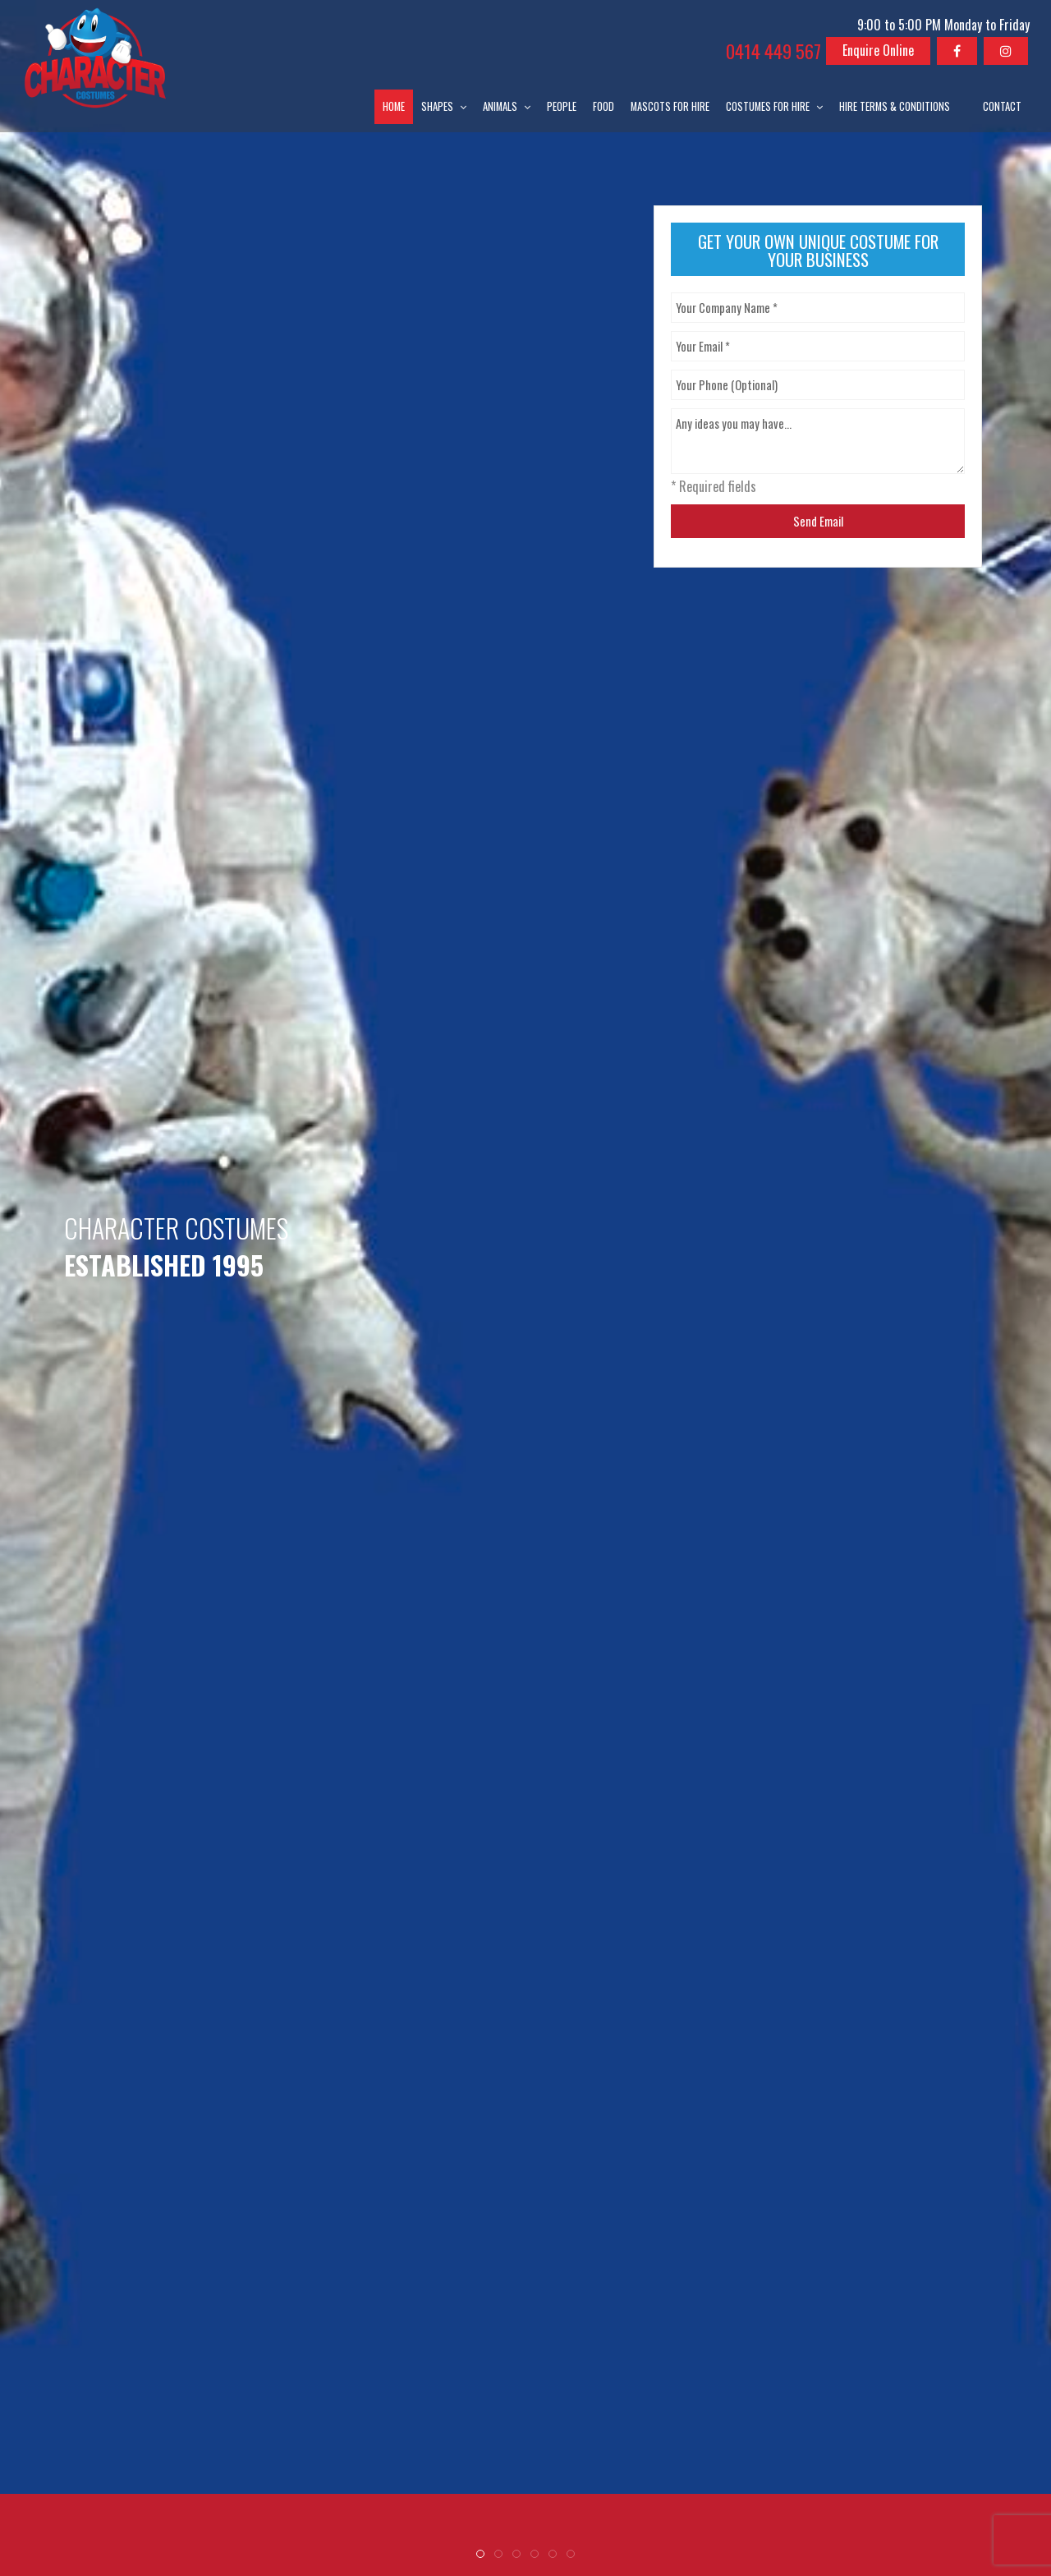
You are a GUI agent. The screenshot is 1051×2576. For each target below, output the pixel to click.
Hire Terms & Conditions (894, 106)
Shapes (437, 106)
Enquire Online (878, 50)
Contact (1002, 106)
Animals (500, 106)
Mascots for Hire (670, 106)
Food (603, 106)
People (561, 106)
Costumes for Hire (768, 106)
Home (394, 106)
